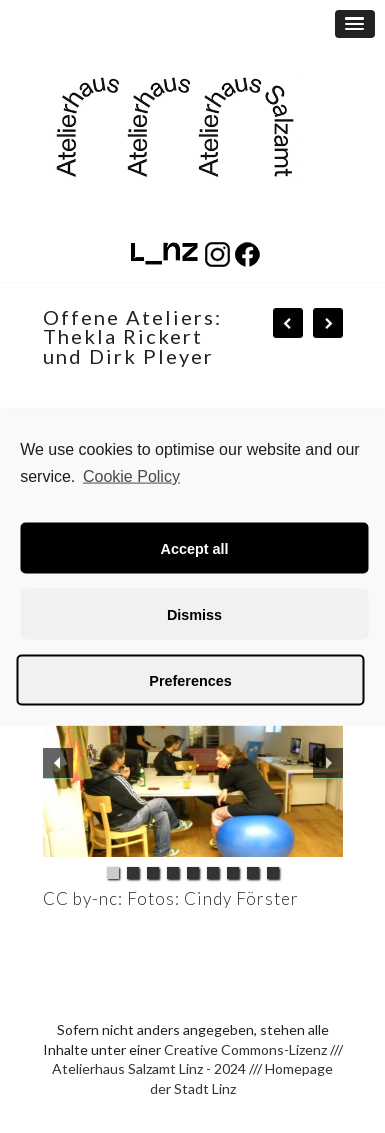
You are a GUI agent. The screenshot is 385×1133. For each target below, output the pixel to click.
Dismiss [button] (194, 614)
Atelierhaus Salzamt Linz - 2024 (149, 1068)
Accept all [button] (195, 548)
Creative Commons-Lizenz (245, 1049)
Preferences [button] (190, 680)
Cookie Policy (131, 475)
